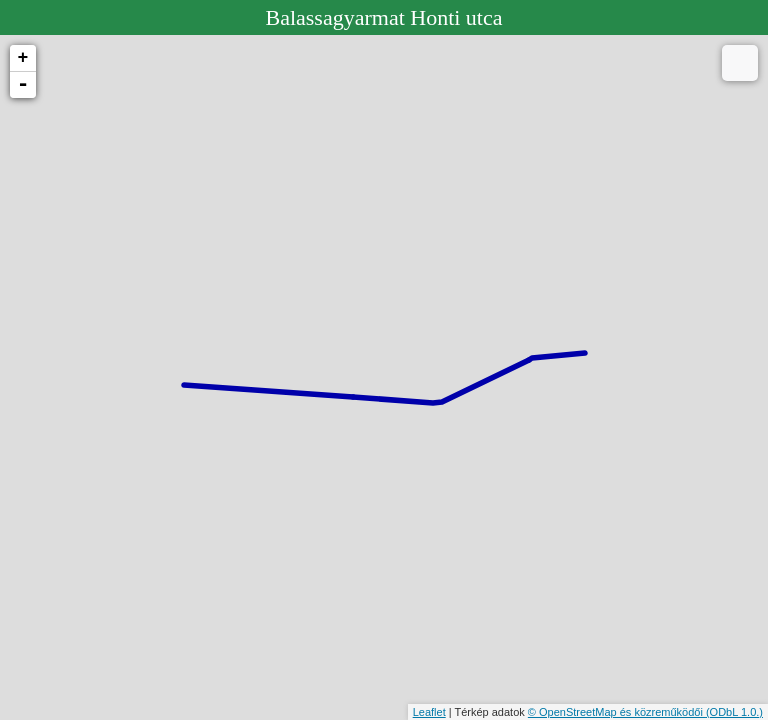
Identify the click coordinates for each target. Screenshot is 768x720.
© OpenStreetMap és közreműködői (617, 712)
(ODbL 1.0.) (734, 712)
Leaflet (429, 712)
